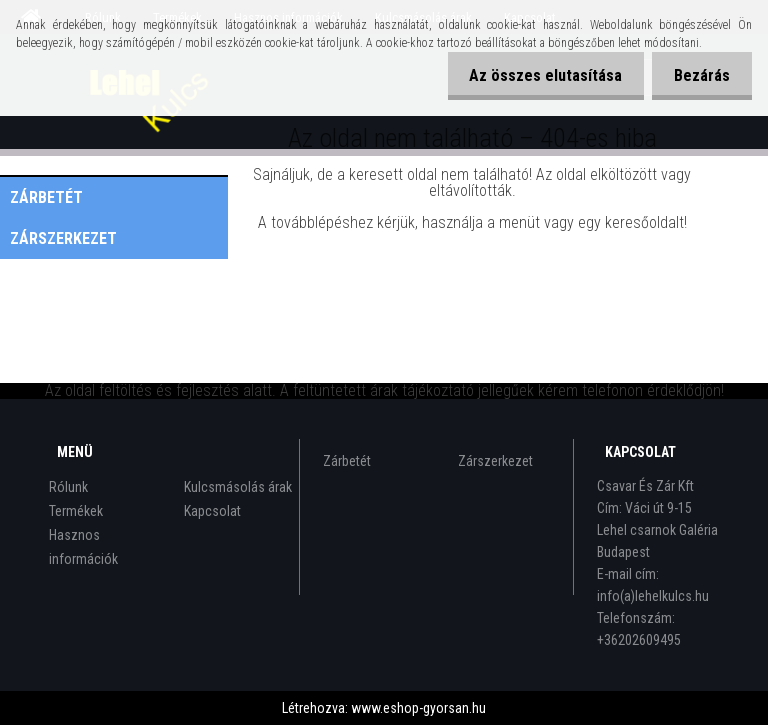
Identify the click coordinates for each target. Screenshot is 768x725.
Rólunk (68, 487)
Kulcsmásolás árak (238, 487)
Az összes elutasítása (536, 75)
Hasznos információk (83, 547)
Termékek (76, 511)
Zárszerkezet (63, 238)
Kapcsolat (212, 511)
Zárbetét (46, 197)
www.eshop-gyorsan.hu (418, 708)
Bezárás (699, 75)
